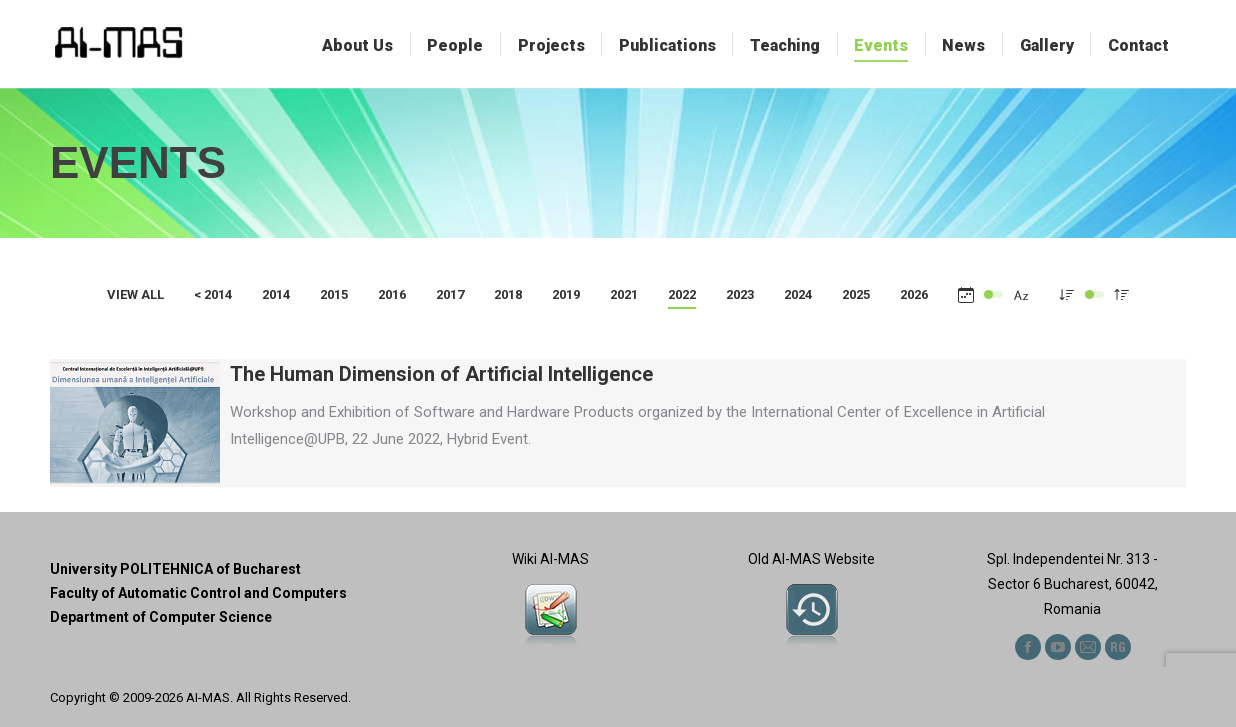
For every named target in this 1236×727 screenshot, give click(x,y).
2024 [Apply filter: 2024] (798, 294)
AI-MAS (208, 697)
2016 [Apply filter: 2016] (392, 294)
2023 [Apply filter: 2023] (740, 294)
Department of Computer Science (161, 617)
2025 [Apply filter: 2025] (856, 294)
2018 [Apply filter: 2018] (508, 294)
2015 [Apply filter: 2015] (334, 294)
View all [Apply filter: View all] (135, 294)
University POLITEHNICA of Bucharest (175, 569)
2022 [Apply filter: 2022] (682, 294)
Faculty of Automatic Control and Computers (198, 593)
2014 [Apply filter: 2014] (276, 294)
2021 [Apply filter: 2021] (624, 294)
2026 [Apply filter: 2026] (914, 294)
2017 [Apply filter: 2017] (450, 294)
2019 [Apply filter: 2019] (566, 294)
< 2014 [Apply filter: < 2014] (213, 294)
